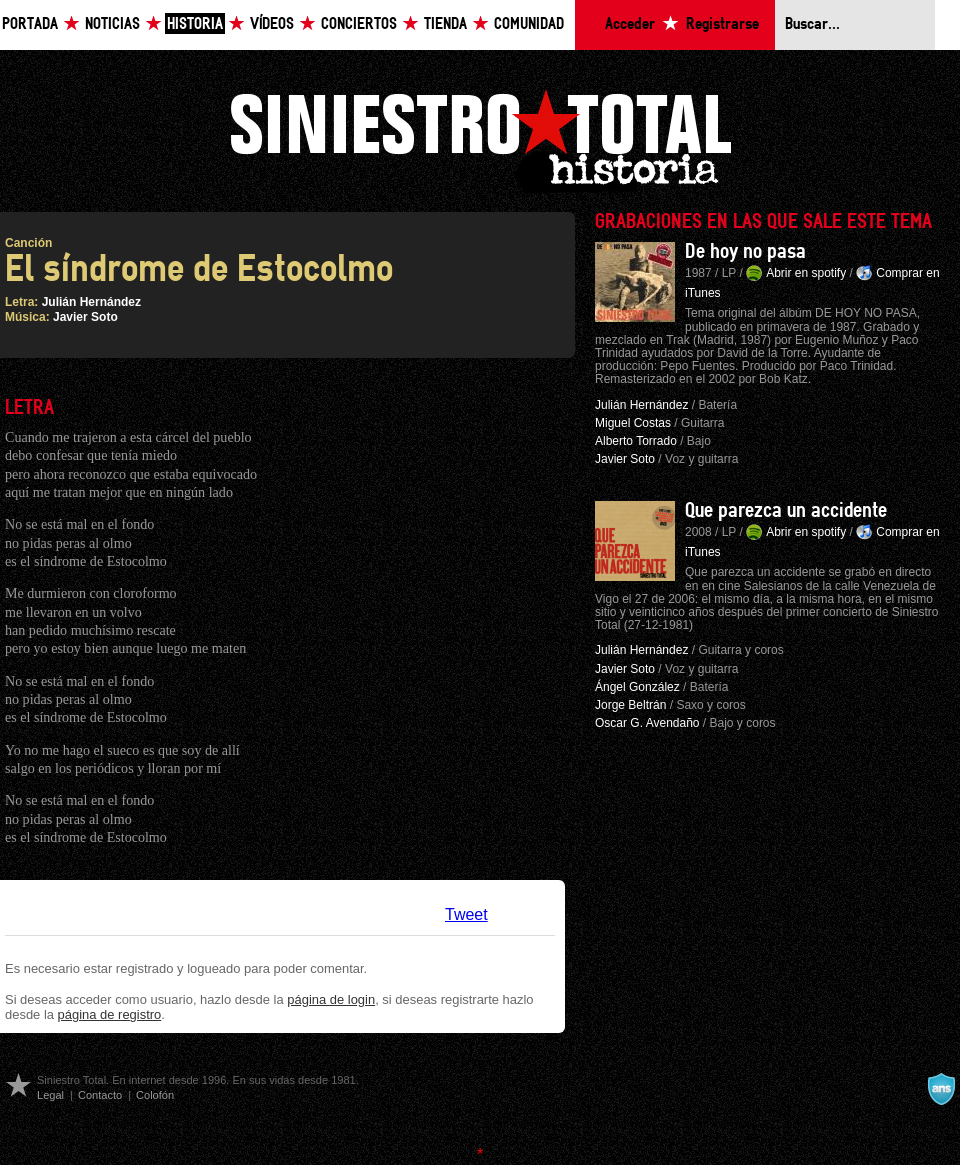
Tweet (466, 914)
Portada (30, 24)
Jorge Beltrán (630, 705)
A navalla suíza (941, 1089)
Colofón (155, 1095)
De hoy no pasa (745, 252)
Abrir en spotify (806, 273)
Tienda (445, 24)
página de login (331, 999)
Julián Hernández (91, 302)
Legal (50, 1095)
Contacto (100, 1095)
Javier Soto (85, 317)
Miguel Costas (633, 423)
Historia (195, 24)
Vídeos (272, 24)
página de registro (110, 1014)
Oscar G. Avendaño (647, 723)
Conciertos (359, 24)
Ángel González (637, 687)
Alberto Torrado (636, 441)
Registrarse (722, 24)
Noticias (112, 24)
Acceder (630, 24)
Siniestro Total (480, 138)
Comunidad (529, 24)
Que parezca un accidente (786, 511)
